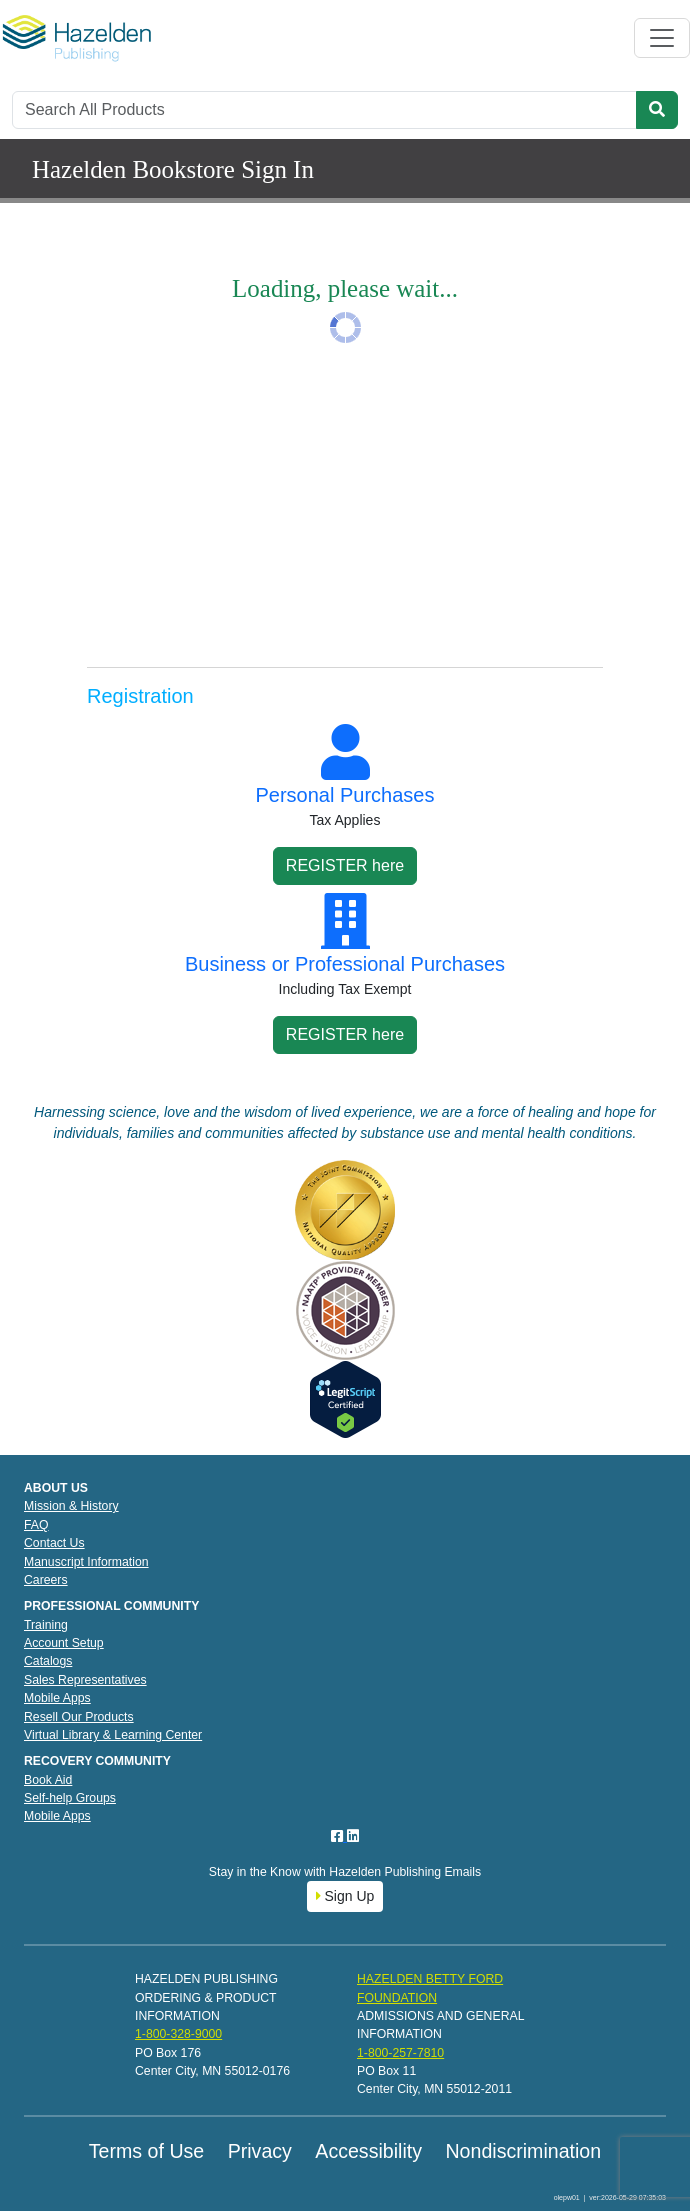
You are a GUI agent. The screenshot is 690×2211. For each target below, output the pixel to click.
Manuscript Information (86, 1562)
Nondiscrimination (523, 2151)
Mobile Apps (57, 1698)
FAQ (36, 1525)
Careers (46, 1580)
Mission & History (71, 1506)
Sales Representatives (85, 1680)
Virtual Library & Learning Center (113, 1735)
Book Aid (48, 1780)
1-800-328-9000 (178, 2034)
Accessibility (368, 2151)
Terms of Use (146, 2151)
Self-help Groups (70, 1798)
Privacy (260, 2151)
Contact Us (54, 1543)
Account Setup (64, 1643)
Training (46, 1625)
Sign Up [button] (345, 1896)
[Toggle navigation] (662, 38)
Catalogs (48, 1661)
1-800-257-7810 (400, 2053)
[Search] (324, 110)
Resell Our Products (79, 1717)
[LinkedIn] (353, 1836)
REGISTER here (345, 865)
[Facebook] (339, 1836)
